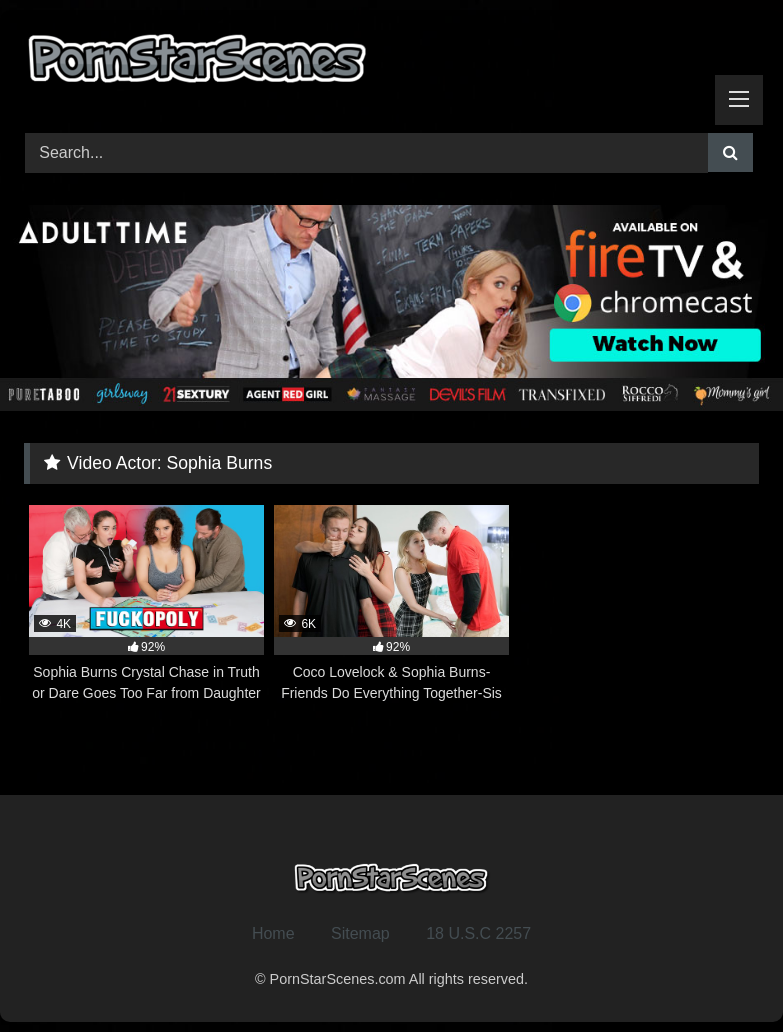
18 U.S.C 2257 (478, 933)
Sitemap (360, 933)
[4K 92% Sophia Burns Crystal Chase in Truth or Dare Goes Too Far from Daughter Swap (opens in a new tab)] (146, 604)
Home (273, 933)
